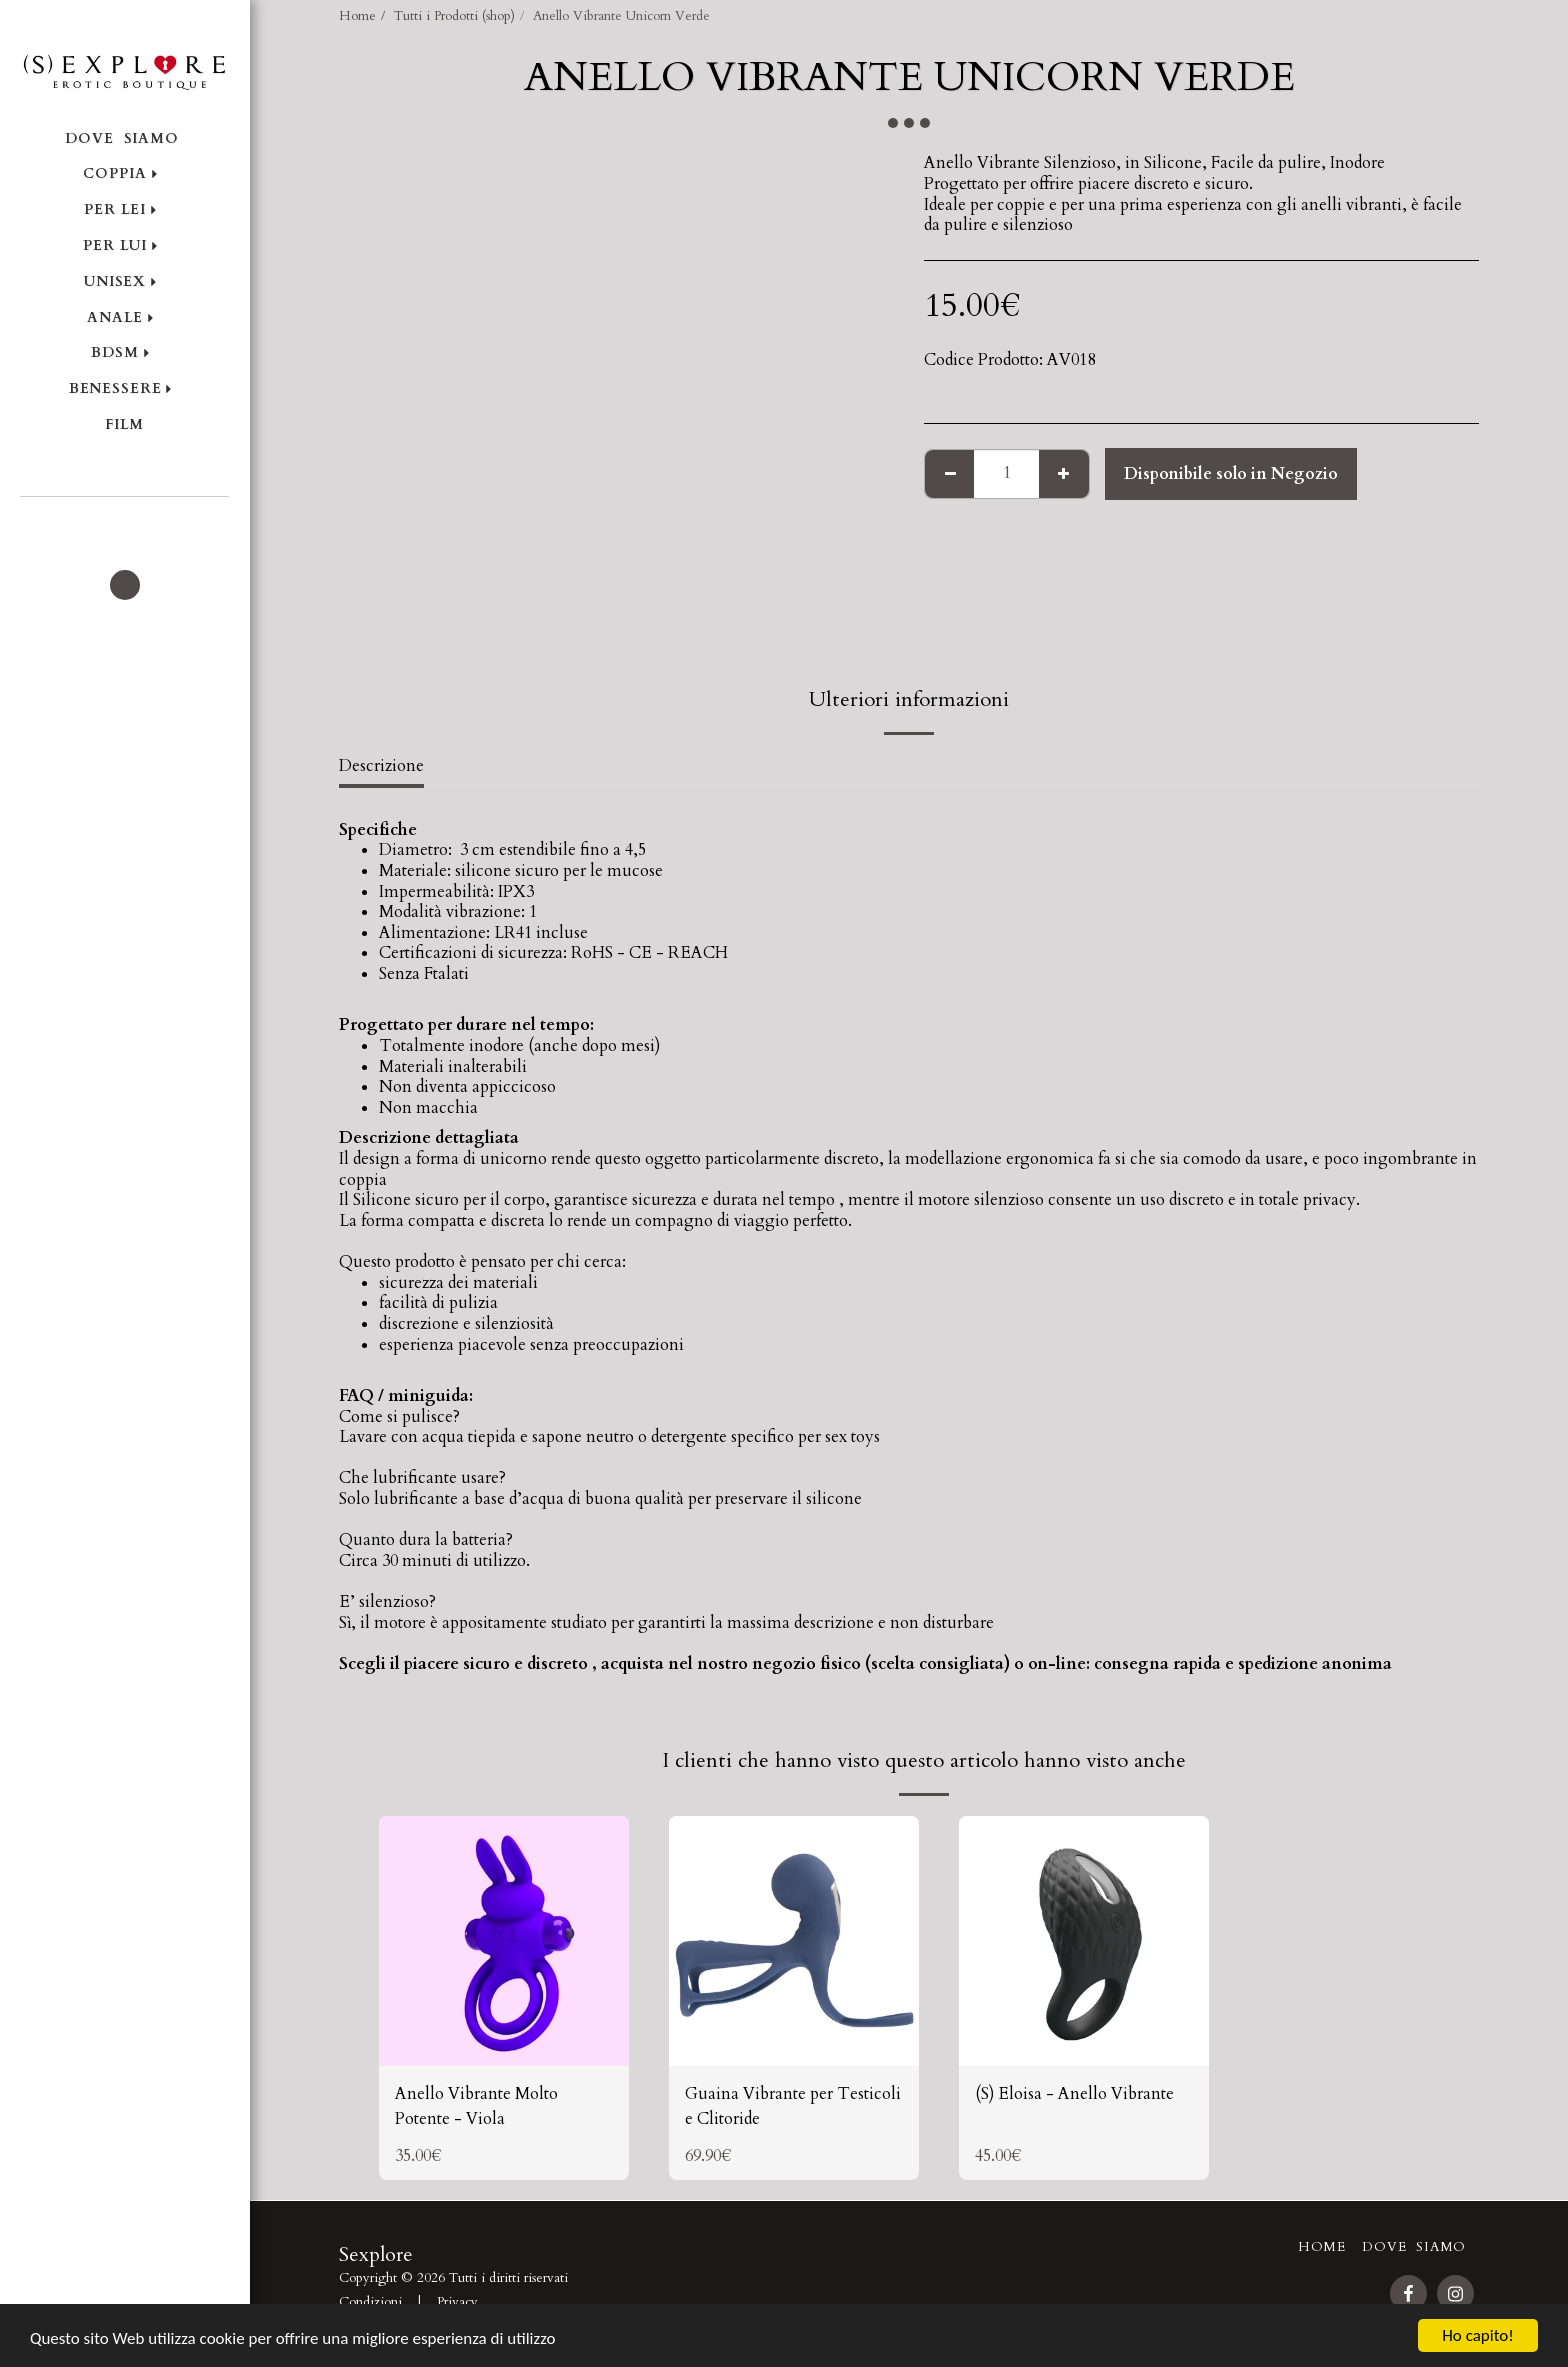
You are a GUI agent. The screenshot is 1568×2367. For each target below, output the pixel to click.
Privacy (457, 2302)
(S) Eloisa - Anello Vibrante (1074, 2094)
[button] (124, 524)
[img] (504, 1941)
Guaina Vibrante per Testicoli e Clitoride (793, 2106)
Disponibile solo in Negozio (1231, 474)
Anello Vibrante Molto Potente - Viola (476, 2106)
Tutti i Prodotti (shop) (454, 16)
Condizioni (370, 2302)
